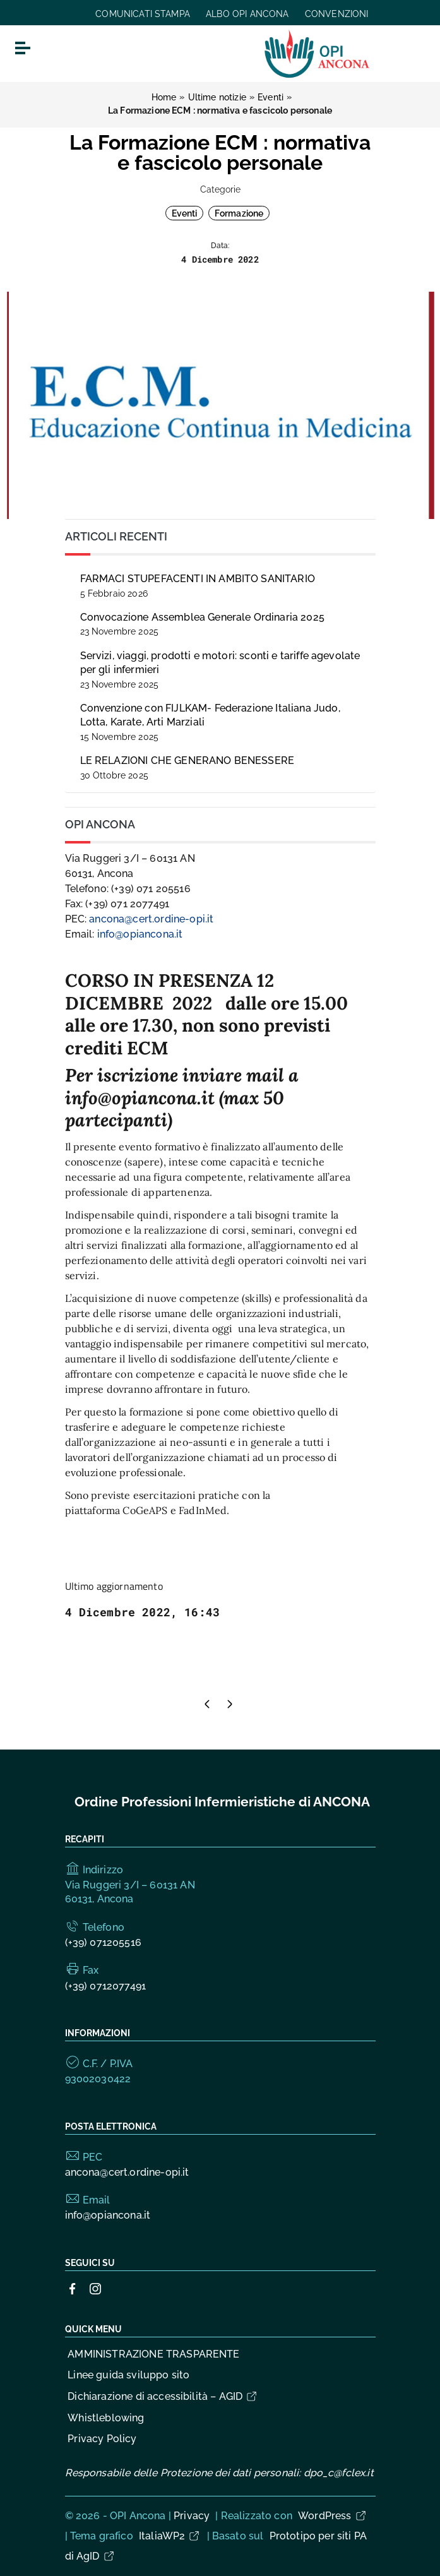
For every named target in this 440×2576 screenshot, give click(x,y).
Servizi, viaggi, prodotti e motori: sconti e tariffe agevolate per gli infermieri (220, 670)
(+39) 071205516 (103, 1942)
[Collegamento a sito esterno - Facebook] (72, 2288)
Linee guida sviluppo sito (128, 2375)
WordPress (332, 2516)
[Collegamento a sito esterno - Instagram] (95, 2288)
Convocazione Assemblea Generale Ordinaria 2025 (202, 624)
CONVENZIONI (337, 14)
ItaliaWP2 (170, 2536)
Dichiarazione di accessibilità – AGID (163, 2396)
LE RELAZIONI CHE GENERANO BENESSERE (187, 767)
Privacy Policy (102, 2439)
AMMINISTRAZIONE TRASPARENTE (153, 2354)
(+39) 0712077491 (105, 1986)
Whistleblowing (106, 2418)
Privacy (192, 2516)
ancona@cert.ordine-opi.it (151, 919)
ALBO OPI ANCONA (247, 14)
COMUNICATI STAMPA (142, 14)
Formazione (239, 213)
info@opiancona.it (140, 934)
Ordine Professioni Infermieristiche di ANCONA (222, 1802)
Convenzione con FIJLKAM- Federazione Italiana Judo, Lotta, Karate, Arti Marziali (210, 722)
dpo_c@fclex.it (339, 2473)
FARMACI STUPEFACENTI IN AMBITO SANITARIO (197, 586)
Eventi (185, 213)
